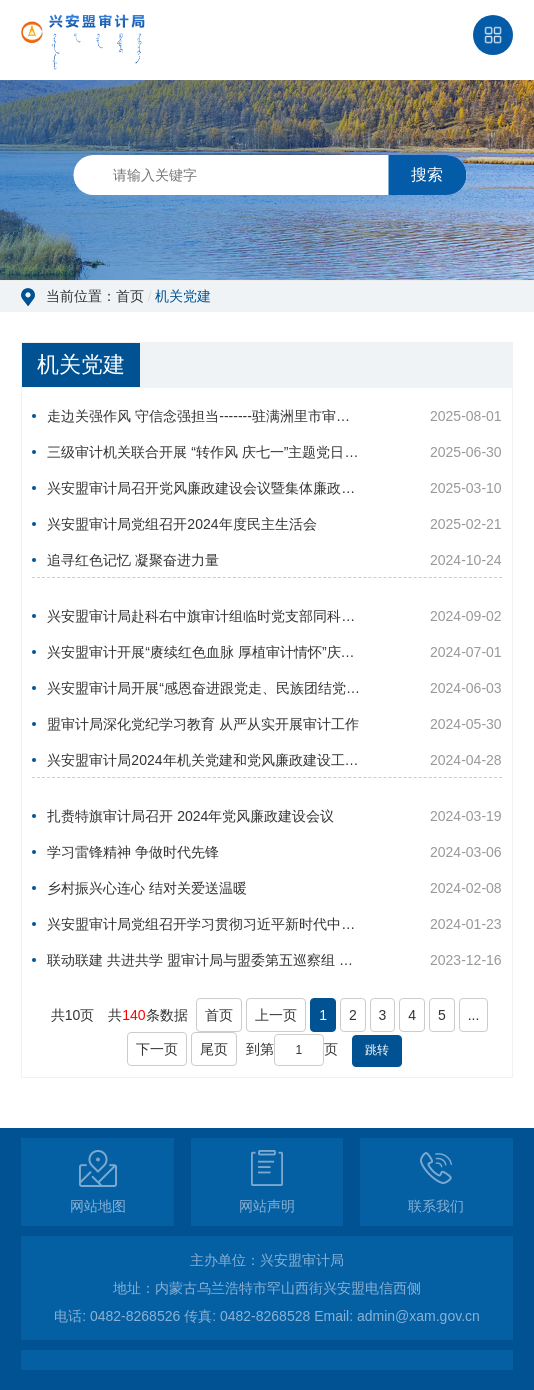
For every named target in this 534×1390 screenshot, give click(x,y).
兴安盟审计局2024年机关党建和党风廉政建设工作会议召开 (203, 760)
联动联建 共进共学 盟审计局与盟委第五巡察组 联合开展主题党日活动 (203, 960)
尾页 (214, 1049)
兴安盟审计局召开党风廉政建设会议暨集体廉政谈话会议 (203, 488)
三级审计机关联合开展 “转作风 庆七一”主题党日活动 (203, 452)
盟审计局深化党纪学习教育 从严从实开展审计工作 (203, 724)
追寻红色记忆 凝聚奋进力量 (133, 560)
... (474, 1015)
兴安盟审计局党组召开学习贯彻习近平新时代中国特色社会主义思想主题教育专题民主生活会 (203, 924)
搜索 (427, 174)
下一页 (157, 1049)
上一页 (276, 1015)
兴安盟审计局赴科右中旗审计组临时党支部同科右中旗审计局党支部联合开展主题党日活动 (203, 616)
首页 (130, 296)
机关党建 (183, 296)
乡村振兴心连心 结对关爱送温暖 (147, 888)
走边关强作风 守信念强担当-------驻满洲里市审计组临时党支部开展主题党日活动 (203, 416)
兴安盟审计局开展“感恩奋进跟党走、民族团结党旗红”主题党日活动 (203, 688)
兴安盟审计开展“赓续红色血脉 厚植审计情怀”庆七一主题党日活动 (203, 652)
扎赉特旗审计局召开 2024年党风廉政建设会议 (190, 816)
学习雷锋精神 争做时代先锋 (133, 852)
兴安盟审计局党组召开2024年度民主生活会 (181, 524)
